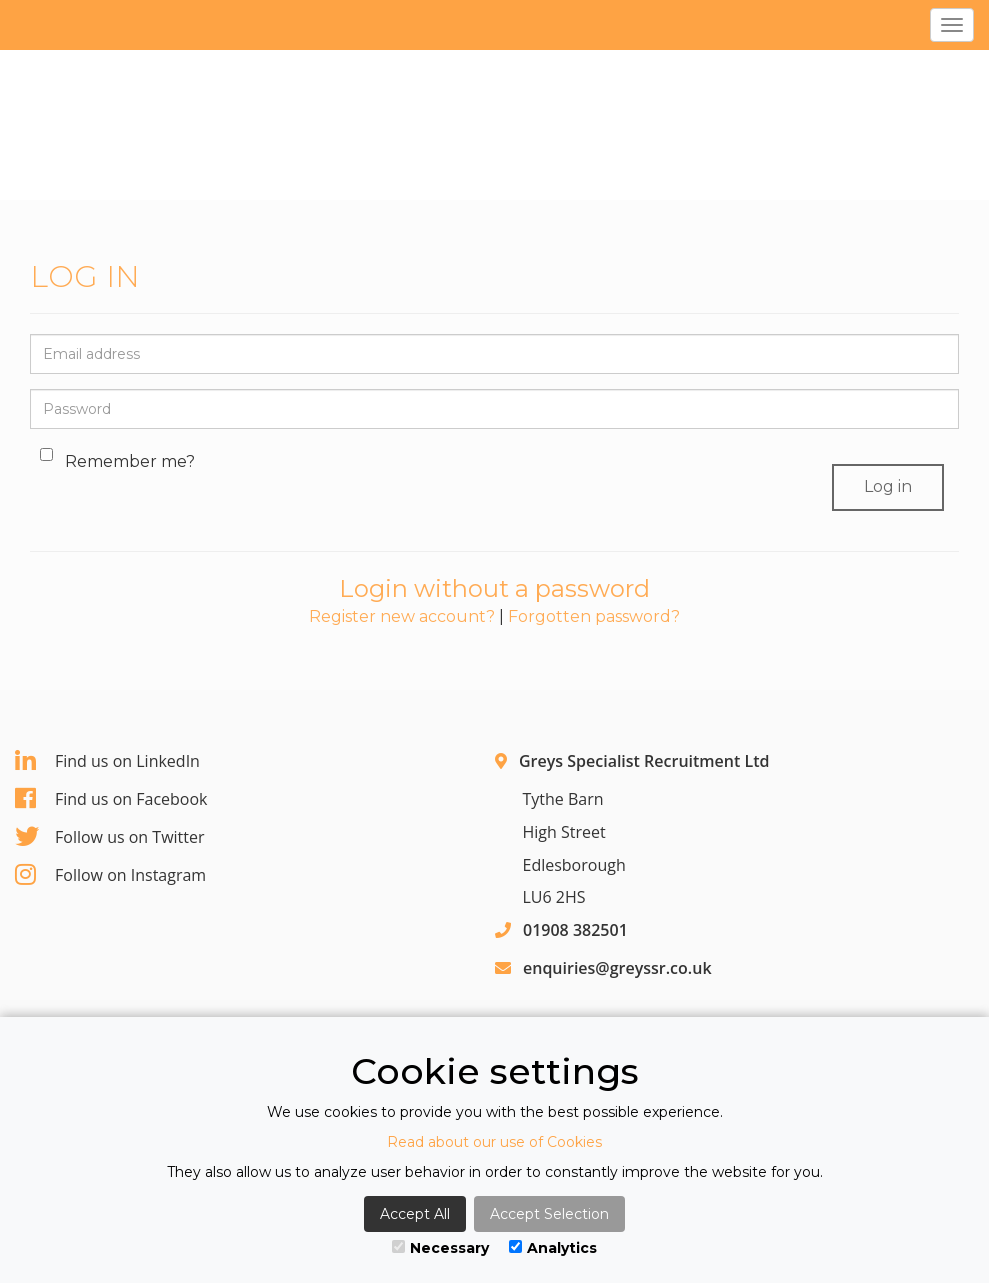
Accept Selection (549, 1214)
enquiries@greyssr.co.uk (617, 968)
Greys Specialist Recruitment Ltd (644, 761)
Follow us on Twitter (110, 837)
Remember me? (120, 461)
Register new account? (402, 616)
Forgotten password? (594, 616)
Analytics (553, 1248)
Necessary (440, 1248)
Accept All (415, 1214)
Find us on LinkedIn (107, 761)
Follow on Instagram (110, 875)
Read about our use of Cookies (494, 1142)
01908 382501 (575, 930)
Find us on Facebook (111, 799)
